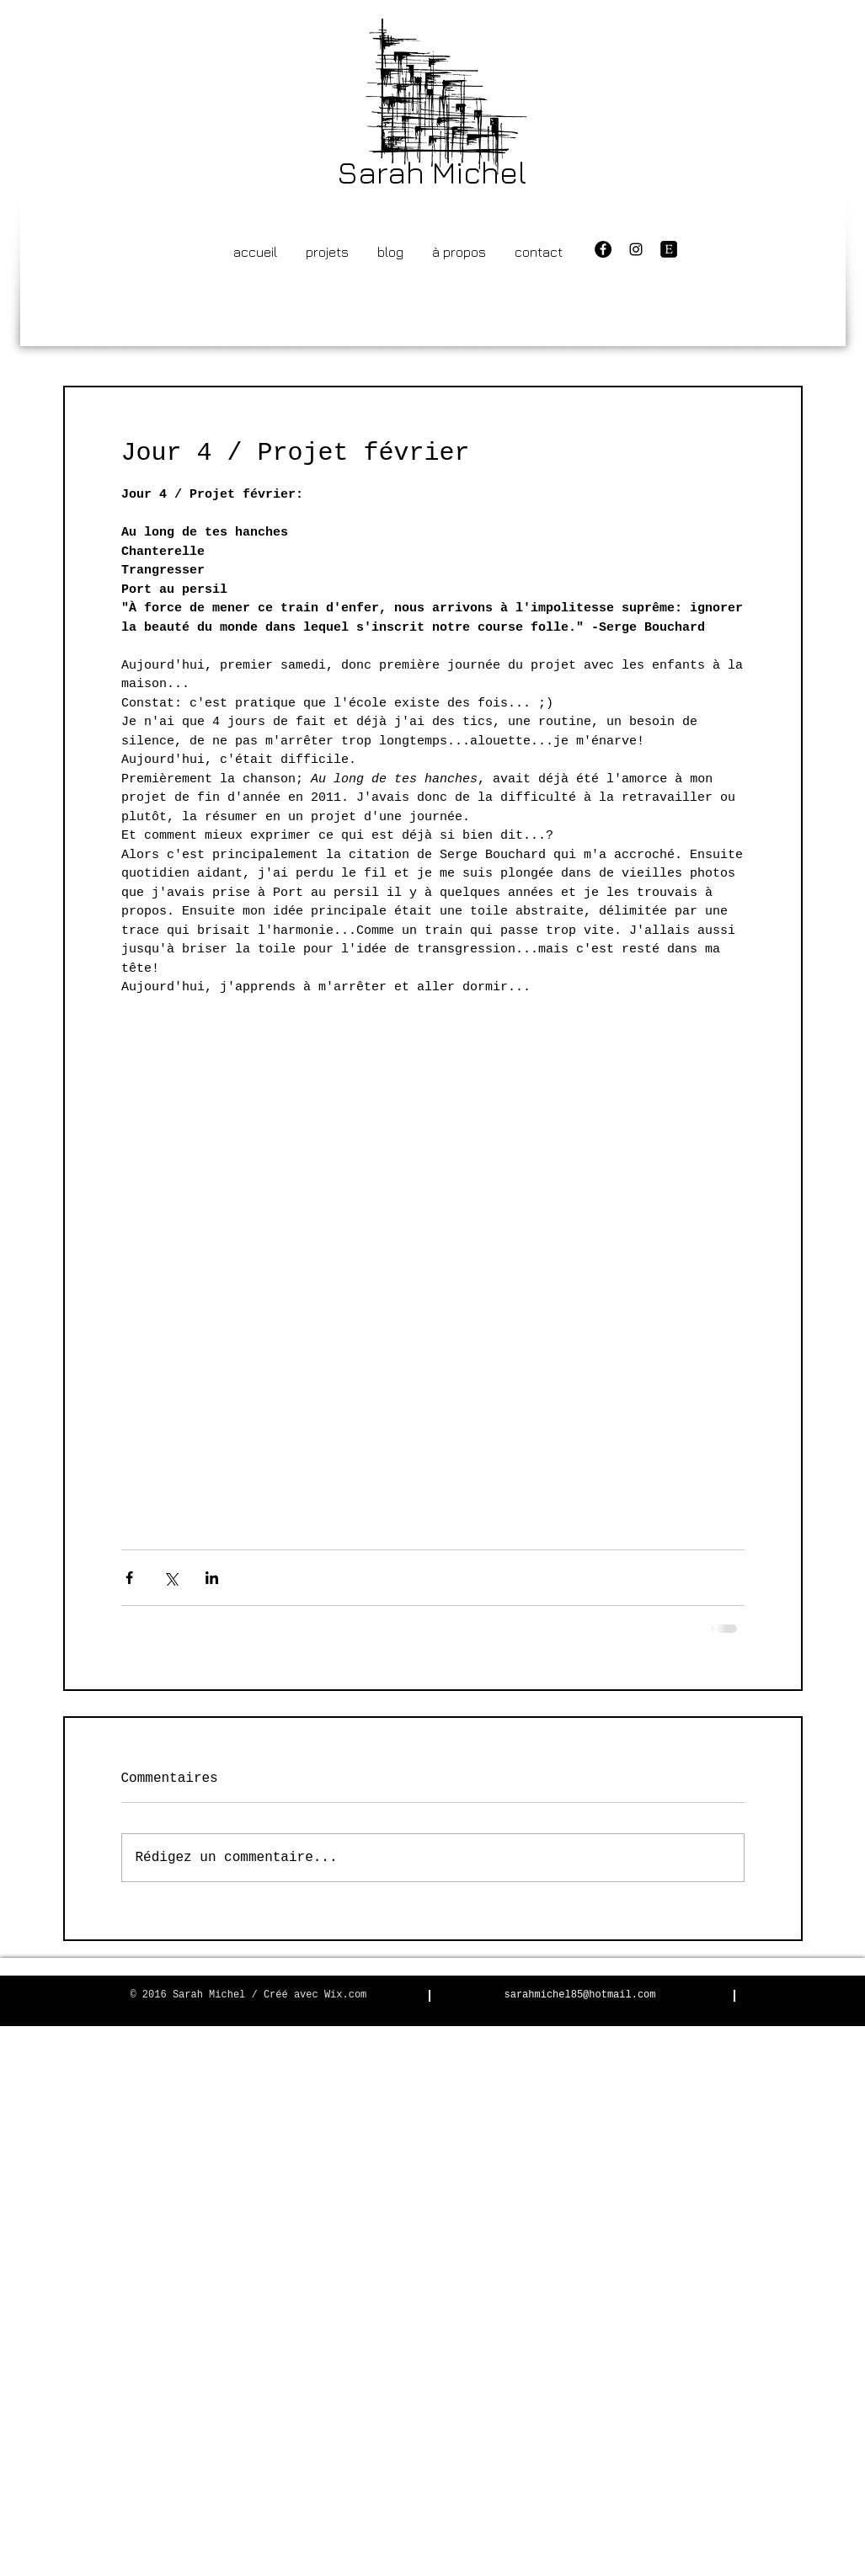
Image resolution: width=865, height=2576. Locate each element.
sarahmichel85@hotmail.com (579, 1995)
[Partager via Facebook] (129, 1578)
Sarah (380, 171)
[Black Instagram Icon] (635, 249)
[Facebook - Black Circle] (603, 249)
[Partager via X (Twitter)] (171, 1578)
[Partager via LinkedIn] (212, 1578)
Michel (479, 171)
